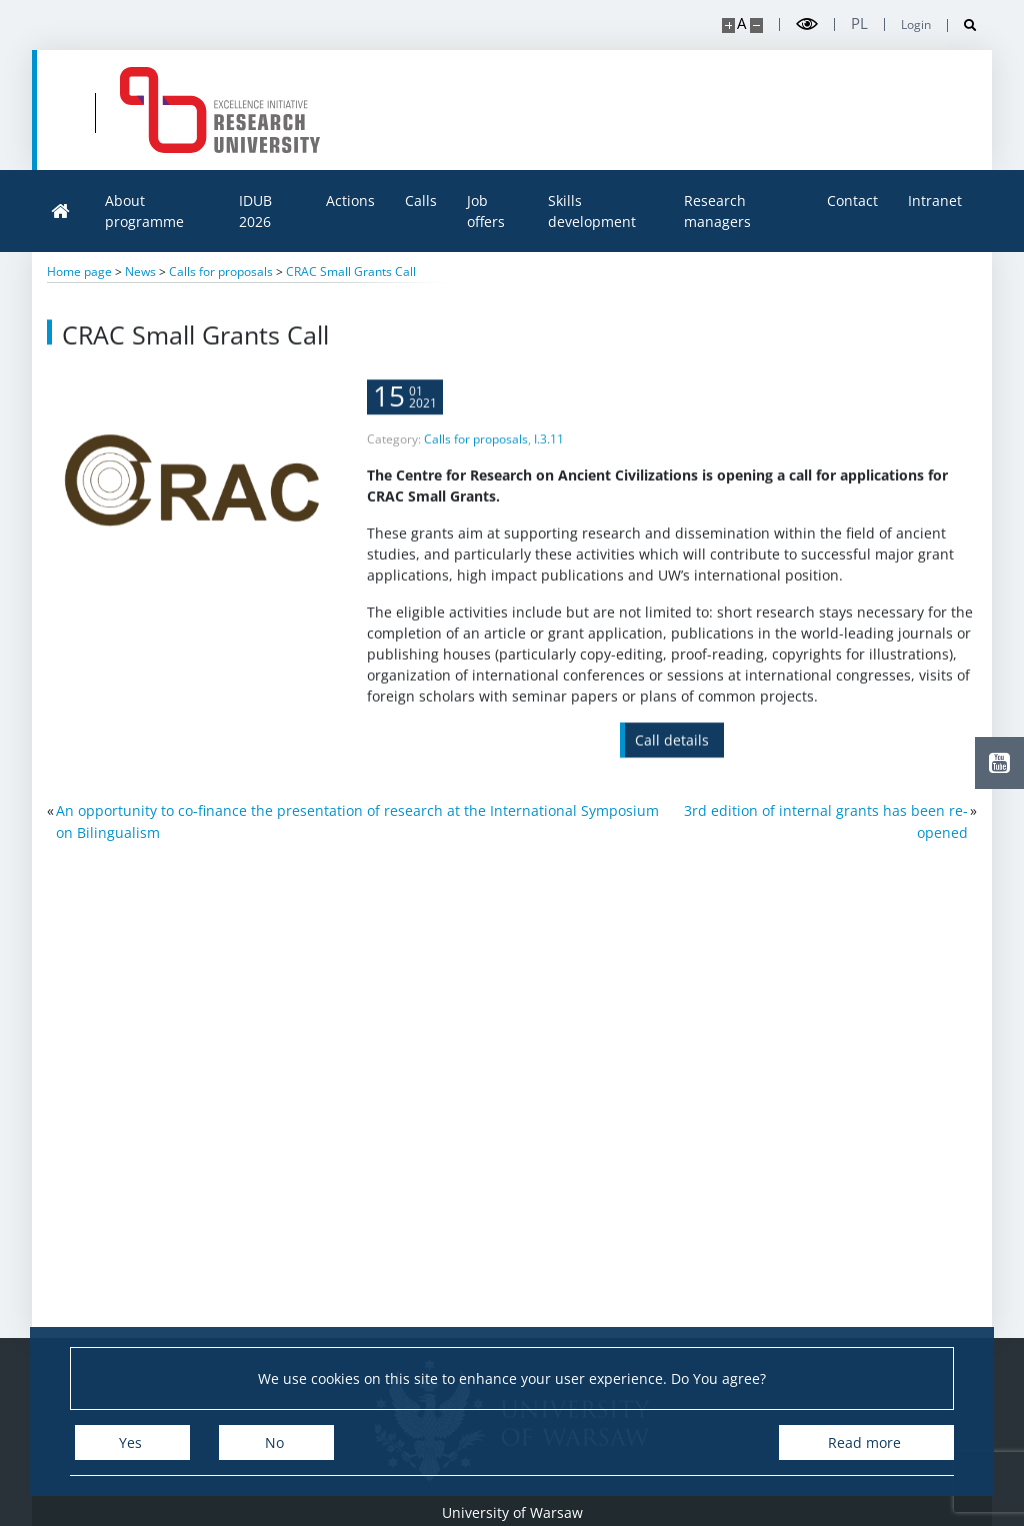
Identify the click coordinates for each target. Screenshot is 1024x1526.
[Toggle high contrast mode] (807, 24)
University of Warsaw (512, 1512)
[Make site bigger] (728, 25)
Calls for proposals (476, 459)
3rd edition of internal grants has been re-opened (826, 821)
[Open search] (962, 25)
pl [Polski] (859, 23)
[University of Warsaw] (177, 110)
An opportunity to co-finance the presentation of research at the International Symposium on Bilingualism (357, 821)
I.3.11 (549, 459)
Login (916, 25)
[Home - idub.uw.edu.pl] (431, 110)
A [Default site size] (741, 23)
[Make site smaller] (756, 25)
